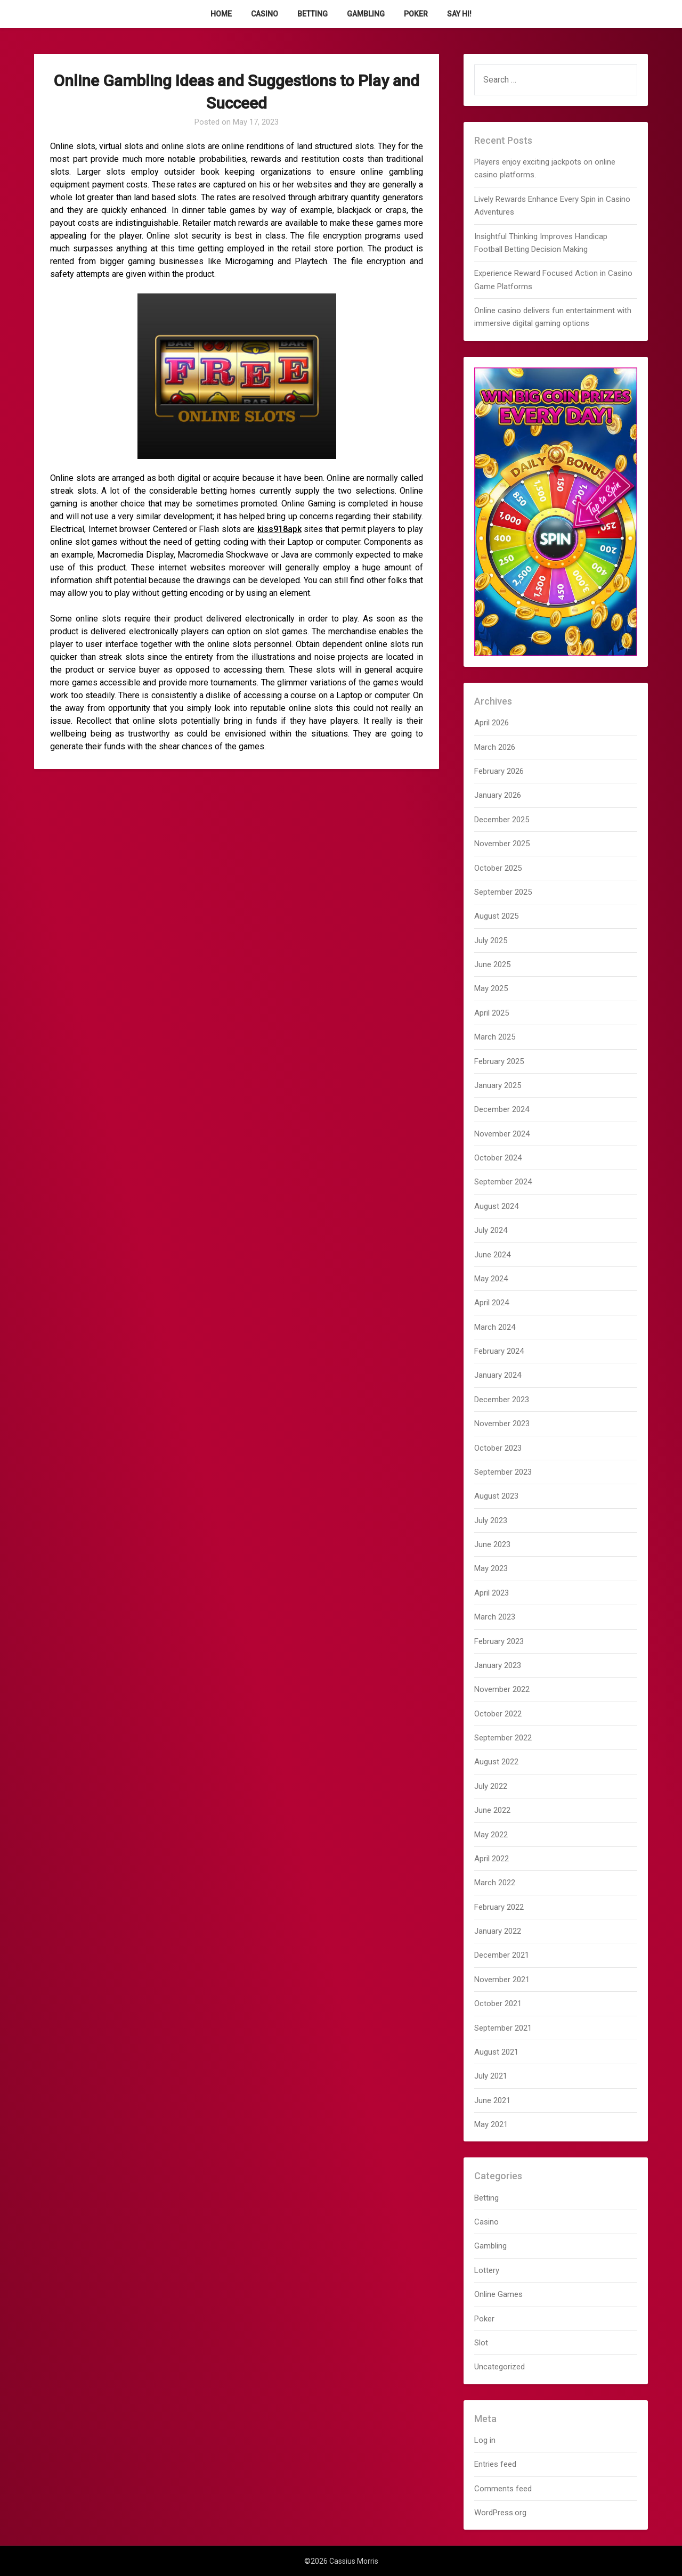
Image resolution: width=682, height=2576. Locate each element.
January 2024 (497, 1375)
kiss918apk (279, 529)
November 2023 (502, 1423)
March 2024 (494, 1327)
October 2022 (498, 1714)
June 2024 (492, 1255)
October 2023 (498, 1448)
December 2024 (501, 1109)
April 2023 (491, 1593)
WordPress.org (500, 2512)
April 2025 (491, 1013)
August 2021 (496, 2052)
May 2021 (491, 2124)
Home (221, 14)
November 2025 (502, 843)
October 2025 (498, 868)
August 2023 (496, 1496)
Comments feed (503, 2488)
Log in (485, 2440)
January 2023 (497, 1665)
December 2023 (501, 1399)
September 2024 (503, 1182)
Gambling (366, 14)
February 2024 (499, 1351)
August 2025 (496, 916)
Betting (312, 14)
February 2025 (499, 1061)
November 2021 (502, 1979)
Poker (416, 14)
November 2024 (502, 1134)
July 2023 (490, 1520)
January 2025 (497, 1085)
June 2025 (492, 964)
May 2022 (491, 1834)
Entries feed (495, 2464)
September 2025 (503, 892)
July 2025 (490, 940)
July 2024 (490, 1230)
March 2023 (494, 1617)
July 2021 (490, 2076)
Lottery (486, 2270)
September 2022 (503, 1738)
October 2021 (498, 2003)
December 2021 (501, 1955)
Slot (481, 2343)
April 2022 (491, 1858)
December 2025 (501, 819)
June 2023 (492, 1544)
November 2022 (502, 1689)
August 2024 (496, 1206)
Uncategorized (499, 2366)
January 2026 (497, 795)
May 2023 (491, 1568)
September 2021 (503, 2028)
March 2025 (494, 1037)
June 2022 (492, 1810)
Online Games (498, 2294)
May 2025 (491, 988)
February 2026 (499, 771)
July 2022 (490, 1786)
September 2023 (503, 1472)
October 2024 (498, 1158)
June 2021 (492, 2100)
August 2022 (496, 1762)
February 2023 (499, 1641)
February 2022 (499, 1907)
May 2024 (491, 1278)
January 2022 (497, 1931)
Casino (264, 14)
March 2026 (494, 747)
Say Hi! (459, 14)
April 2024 (491, 1302)
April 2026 (491, 722)
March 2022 (494, 1882)
